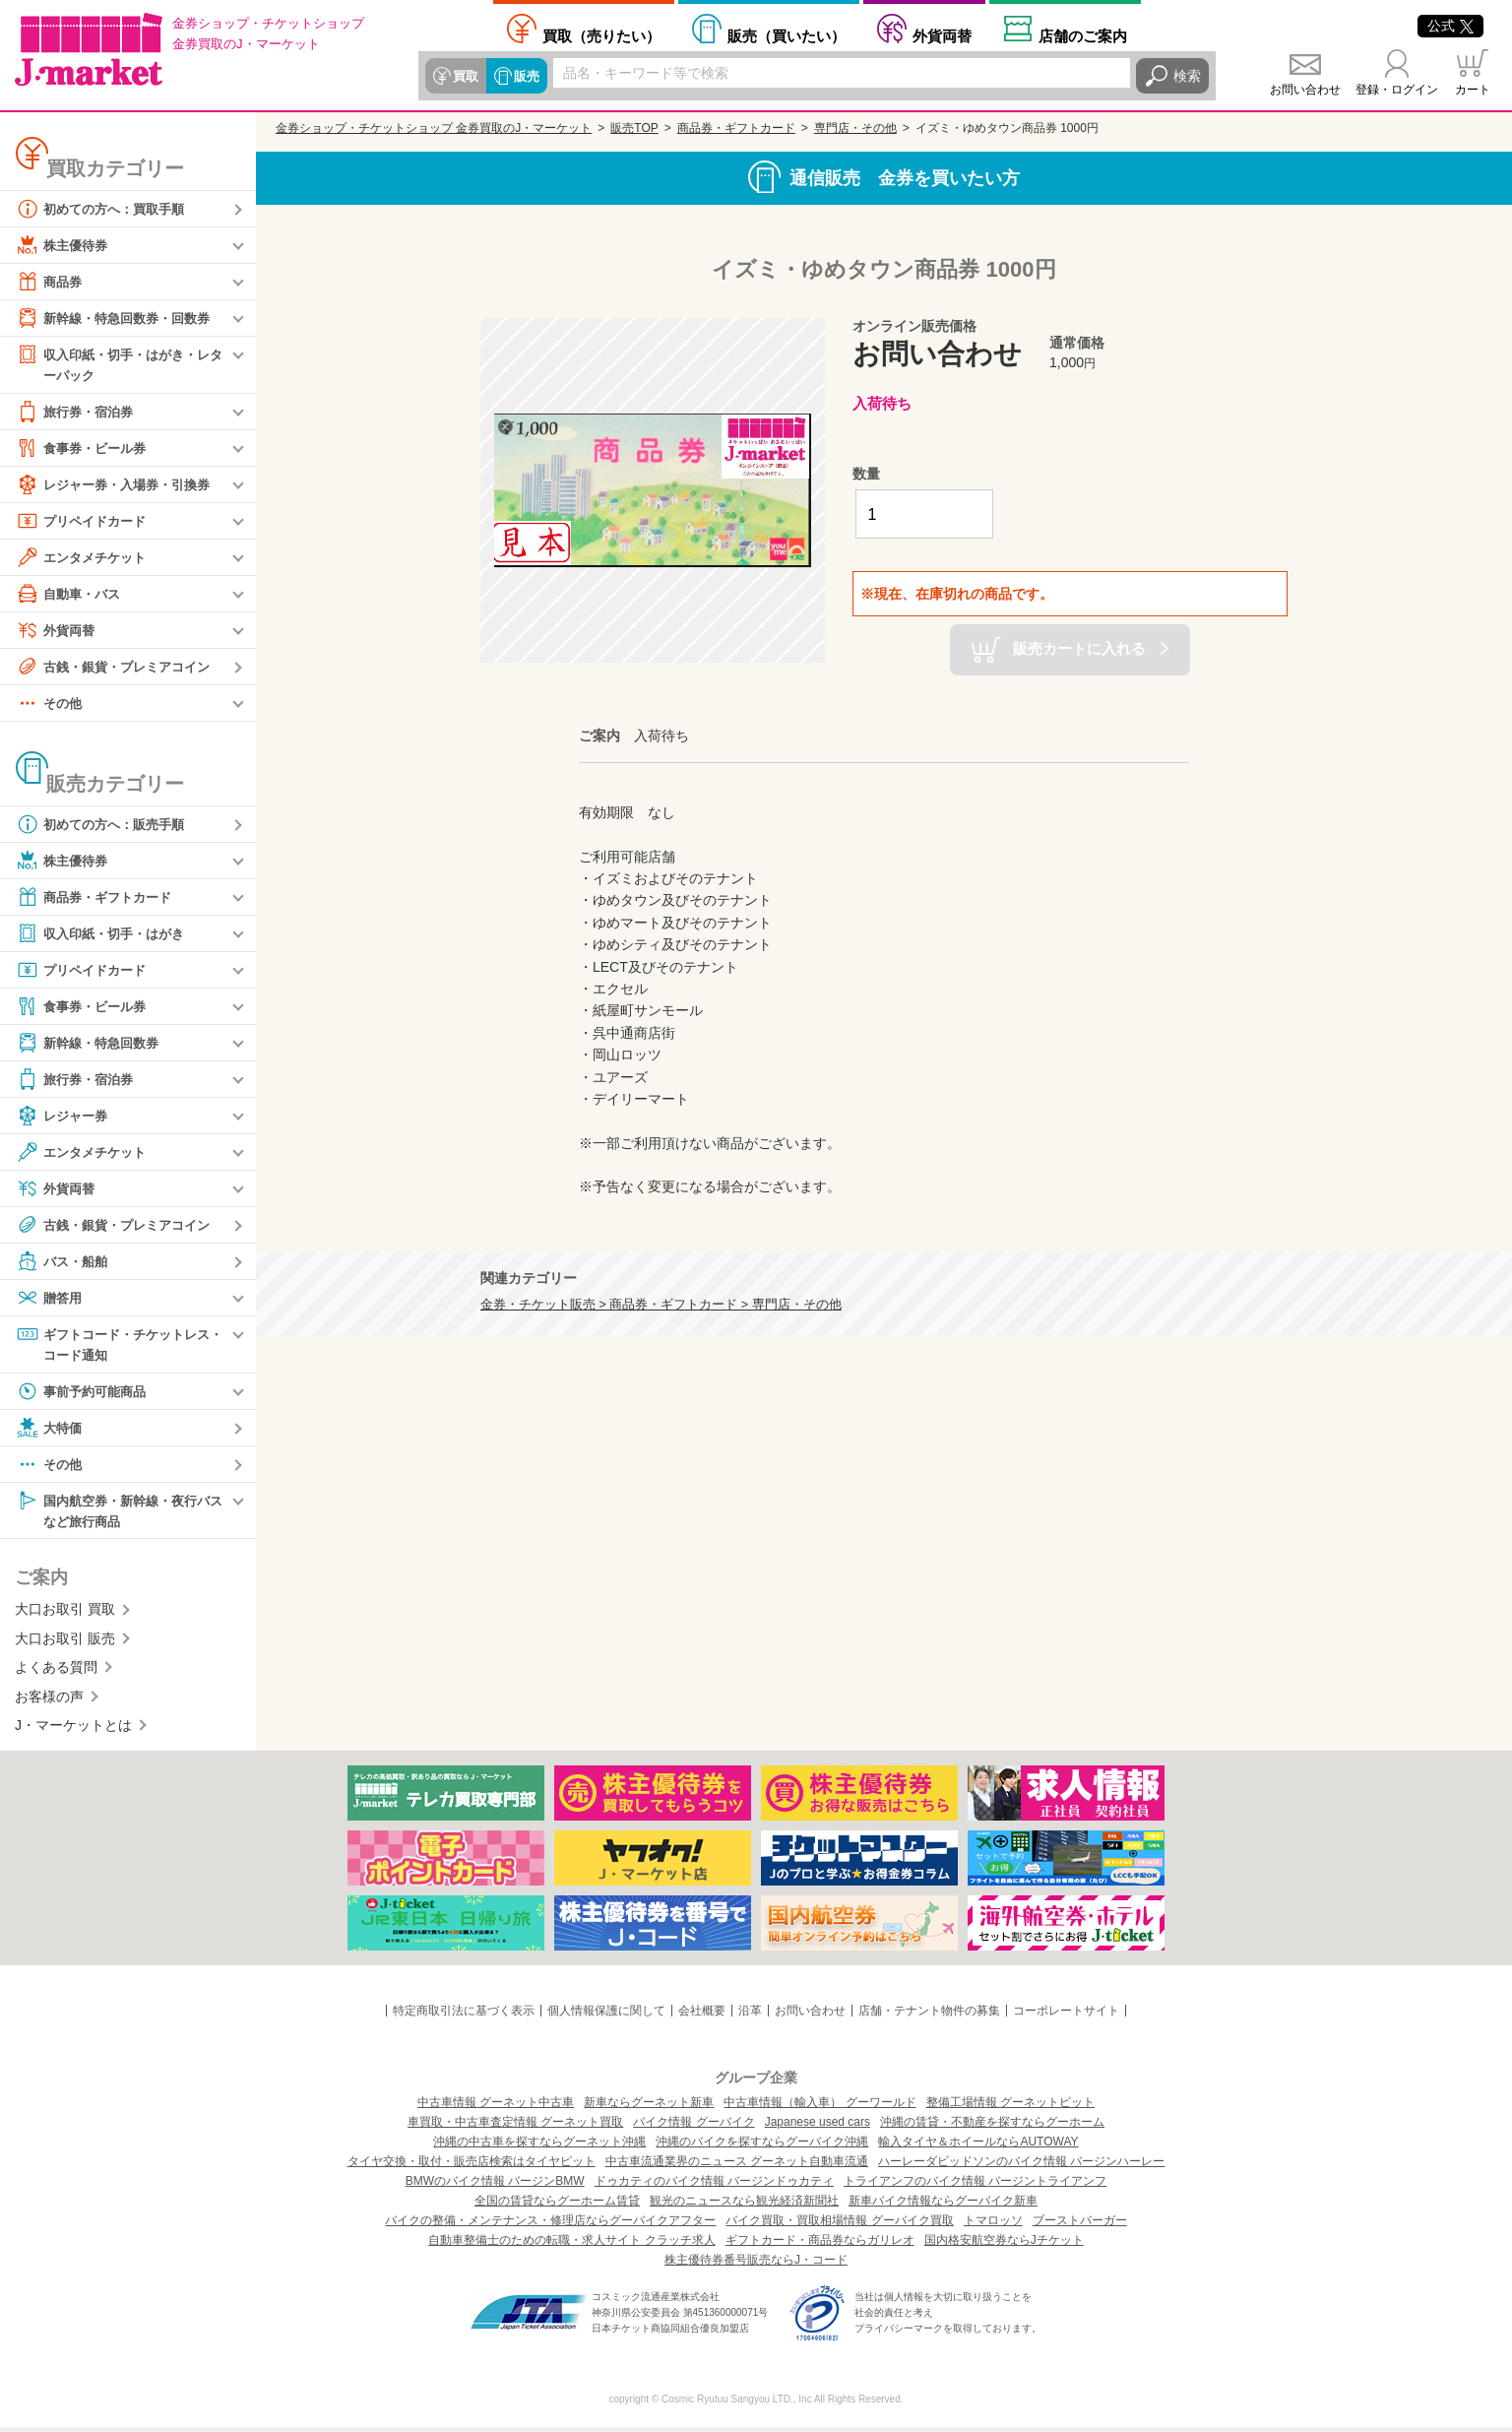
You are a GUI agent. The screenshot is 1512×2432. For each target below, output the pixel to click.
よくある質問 (56, 1672)
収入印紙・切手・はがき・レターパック (119, 364)
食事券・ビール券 (85, 449)
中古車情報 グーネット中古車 (495, 2107)
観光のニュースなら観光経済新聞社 (744, 2205)
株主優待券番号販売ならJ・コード (756, 2265)
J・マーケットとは (73, 1730)
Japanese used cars (817, 2127)
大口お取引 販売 (65, 1643)
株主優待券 (64, 245)
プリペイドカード (85, 522)
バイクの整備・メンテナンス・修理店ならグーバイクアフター (550, 2225)
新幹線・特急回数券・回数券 (119, 318)
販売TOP (634, 128)
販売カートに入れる (1079, 648)
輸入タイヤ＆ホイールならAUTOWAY (978, 2146)
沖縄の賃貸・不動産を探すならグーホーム (992, 2127)
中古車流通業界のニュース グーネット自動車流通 (736, 2166)
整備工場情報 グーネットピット (1010, 2107)
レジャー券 (64, 1116)
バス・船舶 (64, 1262)
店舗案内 (1083, 35)
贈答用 (50, 1299)
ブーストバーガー (1080, 2225)
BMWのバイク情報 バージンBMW (495, 2186)
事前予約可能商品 (85, 1394)
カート (1472, 89)
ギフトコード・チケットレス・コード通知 (112, 1344)
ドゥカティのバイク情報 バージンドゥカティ (714, 2186)
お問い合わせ (1305, 89)
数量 (866, 473)
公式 (1450, 25)
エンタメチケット (85, 558)
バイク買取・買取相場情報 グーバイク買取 (839, 2225)
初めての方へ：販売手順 (105, 825)
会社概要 (701, 2015)
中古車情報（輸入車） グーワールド (819, 2107)
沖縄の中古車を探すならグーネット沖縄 (539, 2146)
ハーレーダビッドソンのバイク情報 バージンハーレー (1021, 2166)
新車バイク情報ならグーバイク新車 (943, 2205)
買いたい (786, 35)
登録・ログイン (1396, 89)
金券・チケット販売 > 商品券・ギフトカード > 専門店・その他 (661, 1305)
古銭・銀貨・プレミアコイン (119, 667)
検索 (1187, 76)
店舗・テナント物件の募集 (929, 2015)
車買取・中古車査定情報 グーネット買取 (515, 2127)
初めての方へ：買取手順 (105, 209)
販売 (523, 76)
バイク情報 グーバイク (693, 2127)
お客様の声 (49, 1700)
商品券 (50, 281)
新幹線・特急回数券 (91, 1044)
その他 (50, 704)
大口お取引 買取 (65, 1614)
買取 (464, 76)
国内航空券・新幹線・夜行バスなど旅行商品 (119, 1513)
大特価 (50, 1430)
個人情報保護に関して (606, 2015)
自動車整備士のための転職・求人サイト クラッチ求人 (571, 2245)
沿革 (750, 2015)
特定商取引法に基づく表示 (464, 2015)
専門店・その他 (855, 128)
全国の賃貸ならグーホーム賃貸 (557, 2205)
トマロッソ (993, 2225)
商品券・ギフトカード (98, 898)
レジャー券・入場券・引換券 (119, 485)
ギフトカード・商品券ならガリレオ (819, 2245)
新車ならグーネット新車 (649, 2107)
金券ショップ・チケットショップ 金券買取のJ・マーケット (434, 128)
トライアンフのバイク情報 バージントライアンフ (975, 2186)
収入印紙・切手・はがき (105, 934)
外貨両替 (942, 35)
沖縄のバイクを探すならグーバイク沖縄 (762, 2146)
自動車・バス (71, 595)
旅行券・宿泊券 (78, 412)
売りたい (601, 35)
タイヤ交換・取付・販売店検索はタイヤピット (471, 2166)
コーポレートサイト (1066, 2015)
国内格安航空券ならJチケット (1004, 2245)
